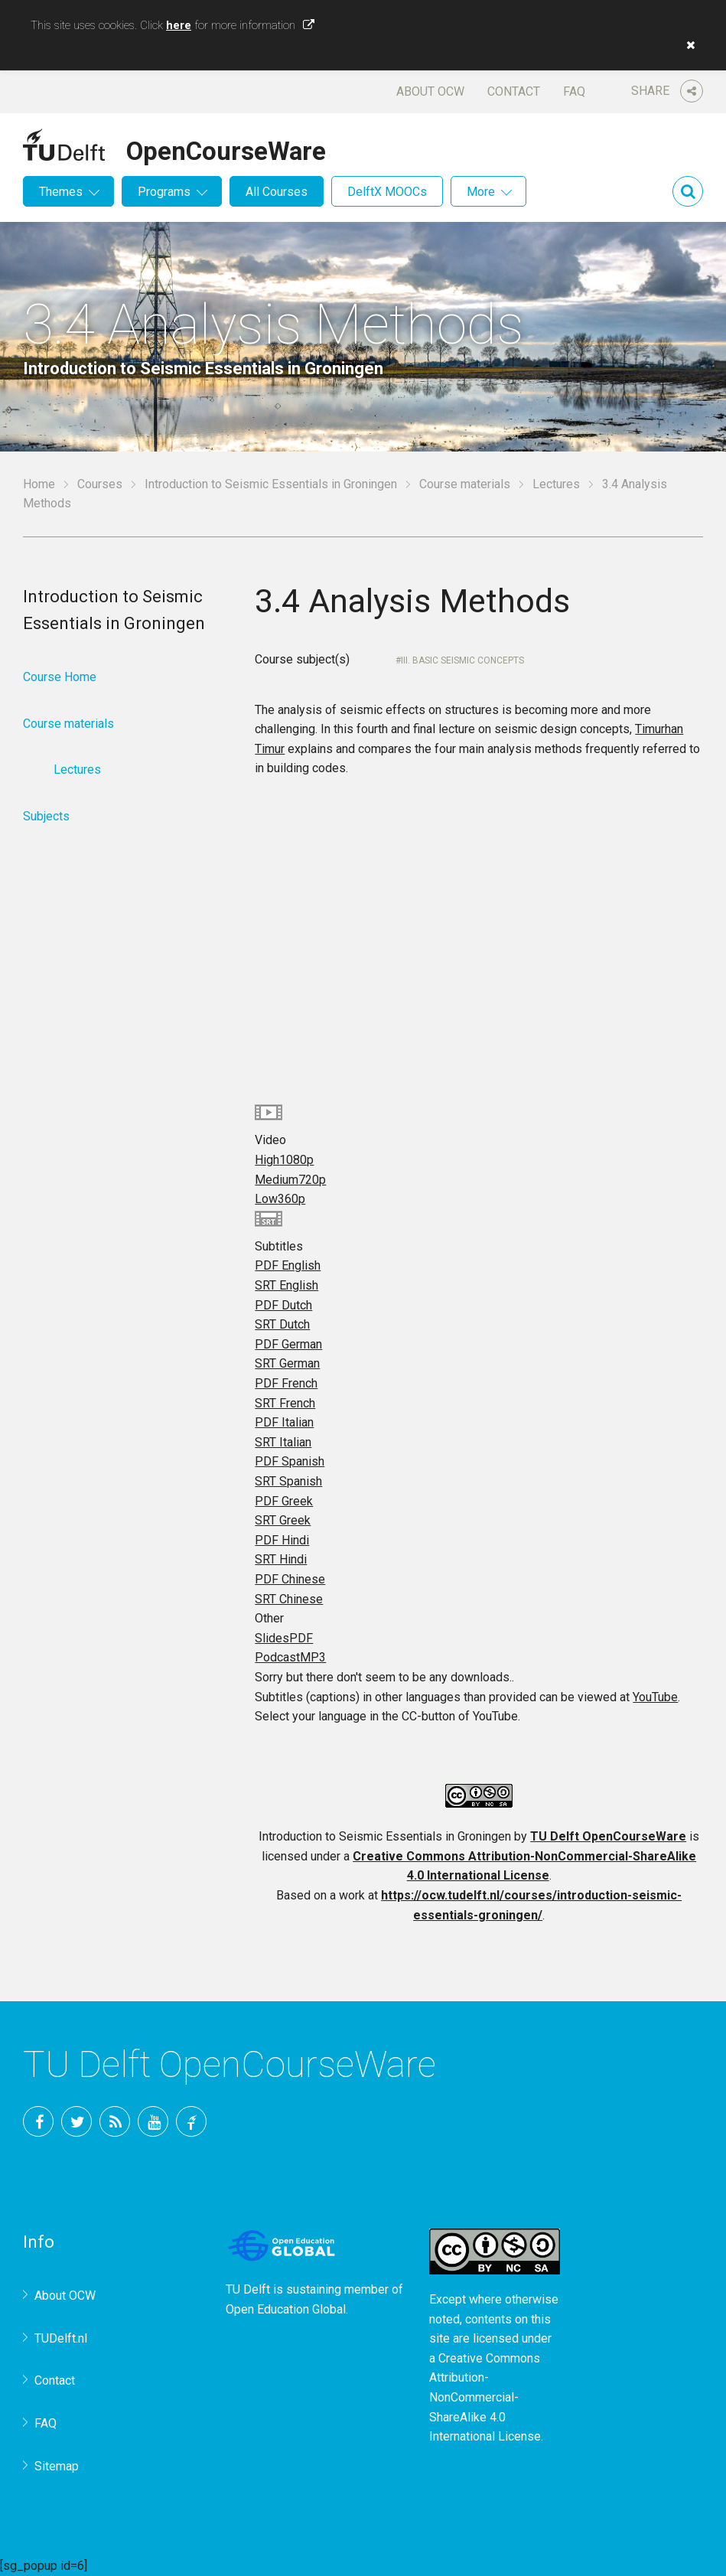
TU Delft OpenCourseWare (608, 1836)
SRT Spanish (288, 1481)
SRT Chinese (289, 1599)
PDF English (288, 1265)
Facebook (38, 2121)
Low (280, 1199)
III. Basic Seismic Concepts (462, 660)
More (481, 191)
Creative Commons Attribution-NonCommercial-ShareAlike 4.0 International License (485, 2397)
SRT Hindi (281, 1559)
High (284, 1160)
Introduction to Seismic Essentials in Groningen (271, 484)
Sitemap (56, 2466)
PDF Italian (284, 1422)
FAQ (574, 91)
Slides (284, 1638)
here (178, 25)
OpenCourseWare (226, 148)
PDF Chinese (290, 1579)
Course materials (464, 484)
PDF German (288, 1344)
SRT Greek (283, 1520)
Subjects (46, 816)
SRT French (285, 1403)
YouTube (655, 1697)
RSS (114, 2121)
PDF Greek (284, 1501)
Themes (61, 191)
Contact (513, 91)
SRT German (287, 1363)
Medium (290, 1179)
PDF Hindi (282, 1540)
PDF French (286, 1383)
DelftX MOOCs (387, 191)
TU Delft (191, 2121)
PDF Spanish (289, 1461)
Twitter (76, 2121)
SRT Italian (283, 1442)
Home (39, 484)
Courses (99, 484)
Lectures (556, 484)
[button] (687, 45)
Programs (164, 191)
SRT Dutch (282, 1324)
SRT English (286, 1285)
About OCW (430, 91)
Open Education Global (286, 2309)
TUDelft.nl (60, 2338)
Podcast (290, 1657)
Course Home (59, 677)
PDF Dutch (283, 1305)
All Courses (277, 191)
